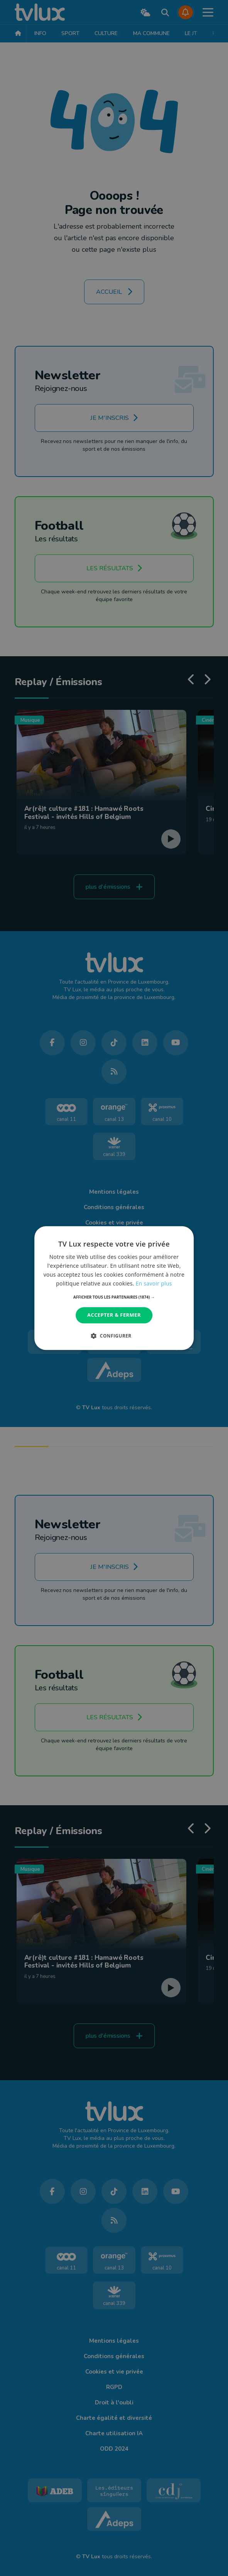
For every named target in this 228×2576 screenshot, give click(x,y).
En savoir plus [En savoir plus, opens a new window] (154, 1283)
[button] (114, 1297)
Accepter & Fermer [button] (114, 1315)
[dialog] (114, 1288)
